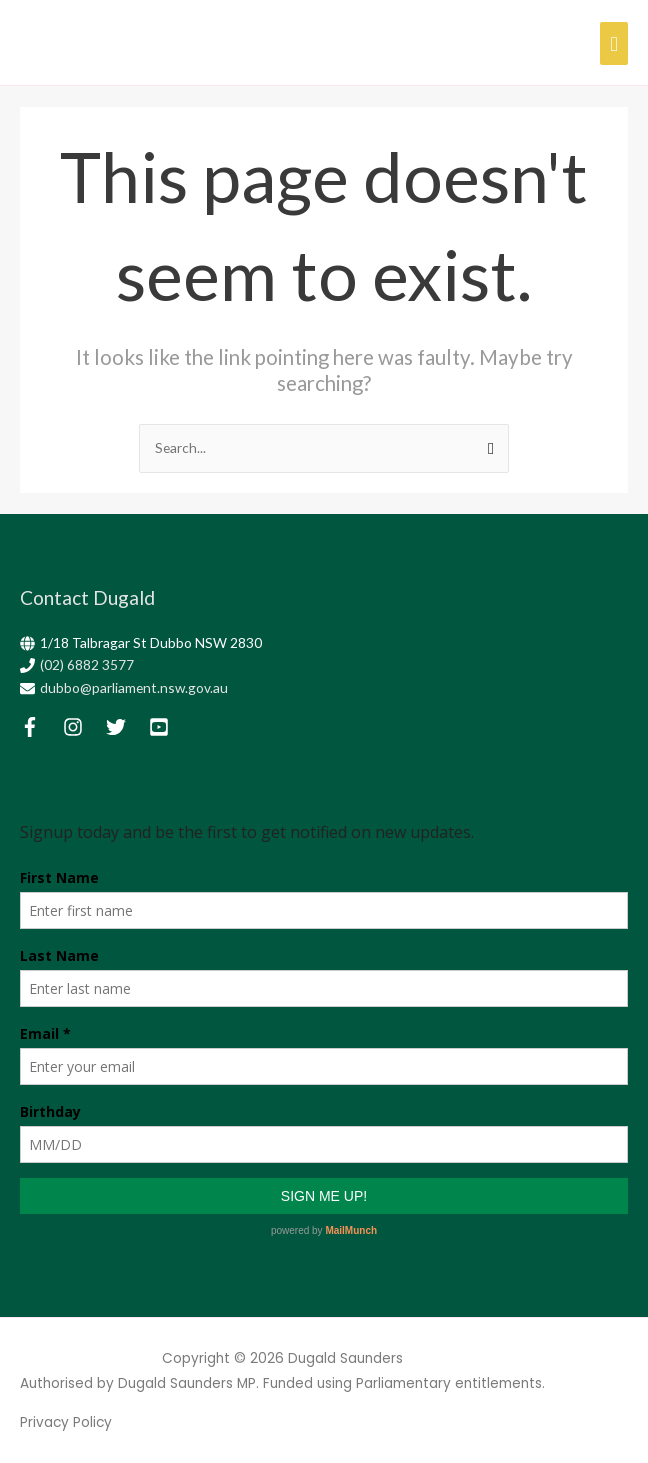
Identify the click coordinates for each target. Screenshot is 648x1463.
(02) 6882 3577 (87, 664)
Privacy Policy (66, 1422)
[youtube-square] (169, 727)
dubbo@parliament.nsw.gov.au (134, 687)
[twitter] (126, 727)
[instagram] (83, 727)
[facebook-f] (40, 727)
